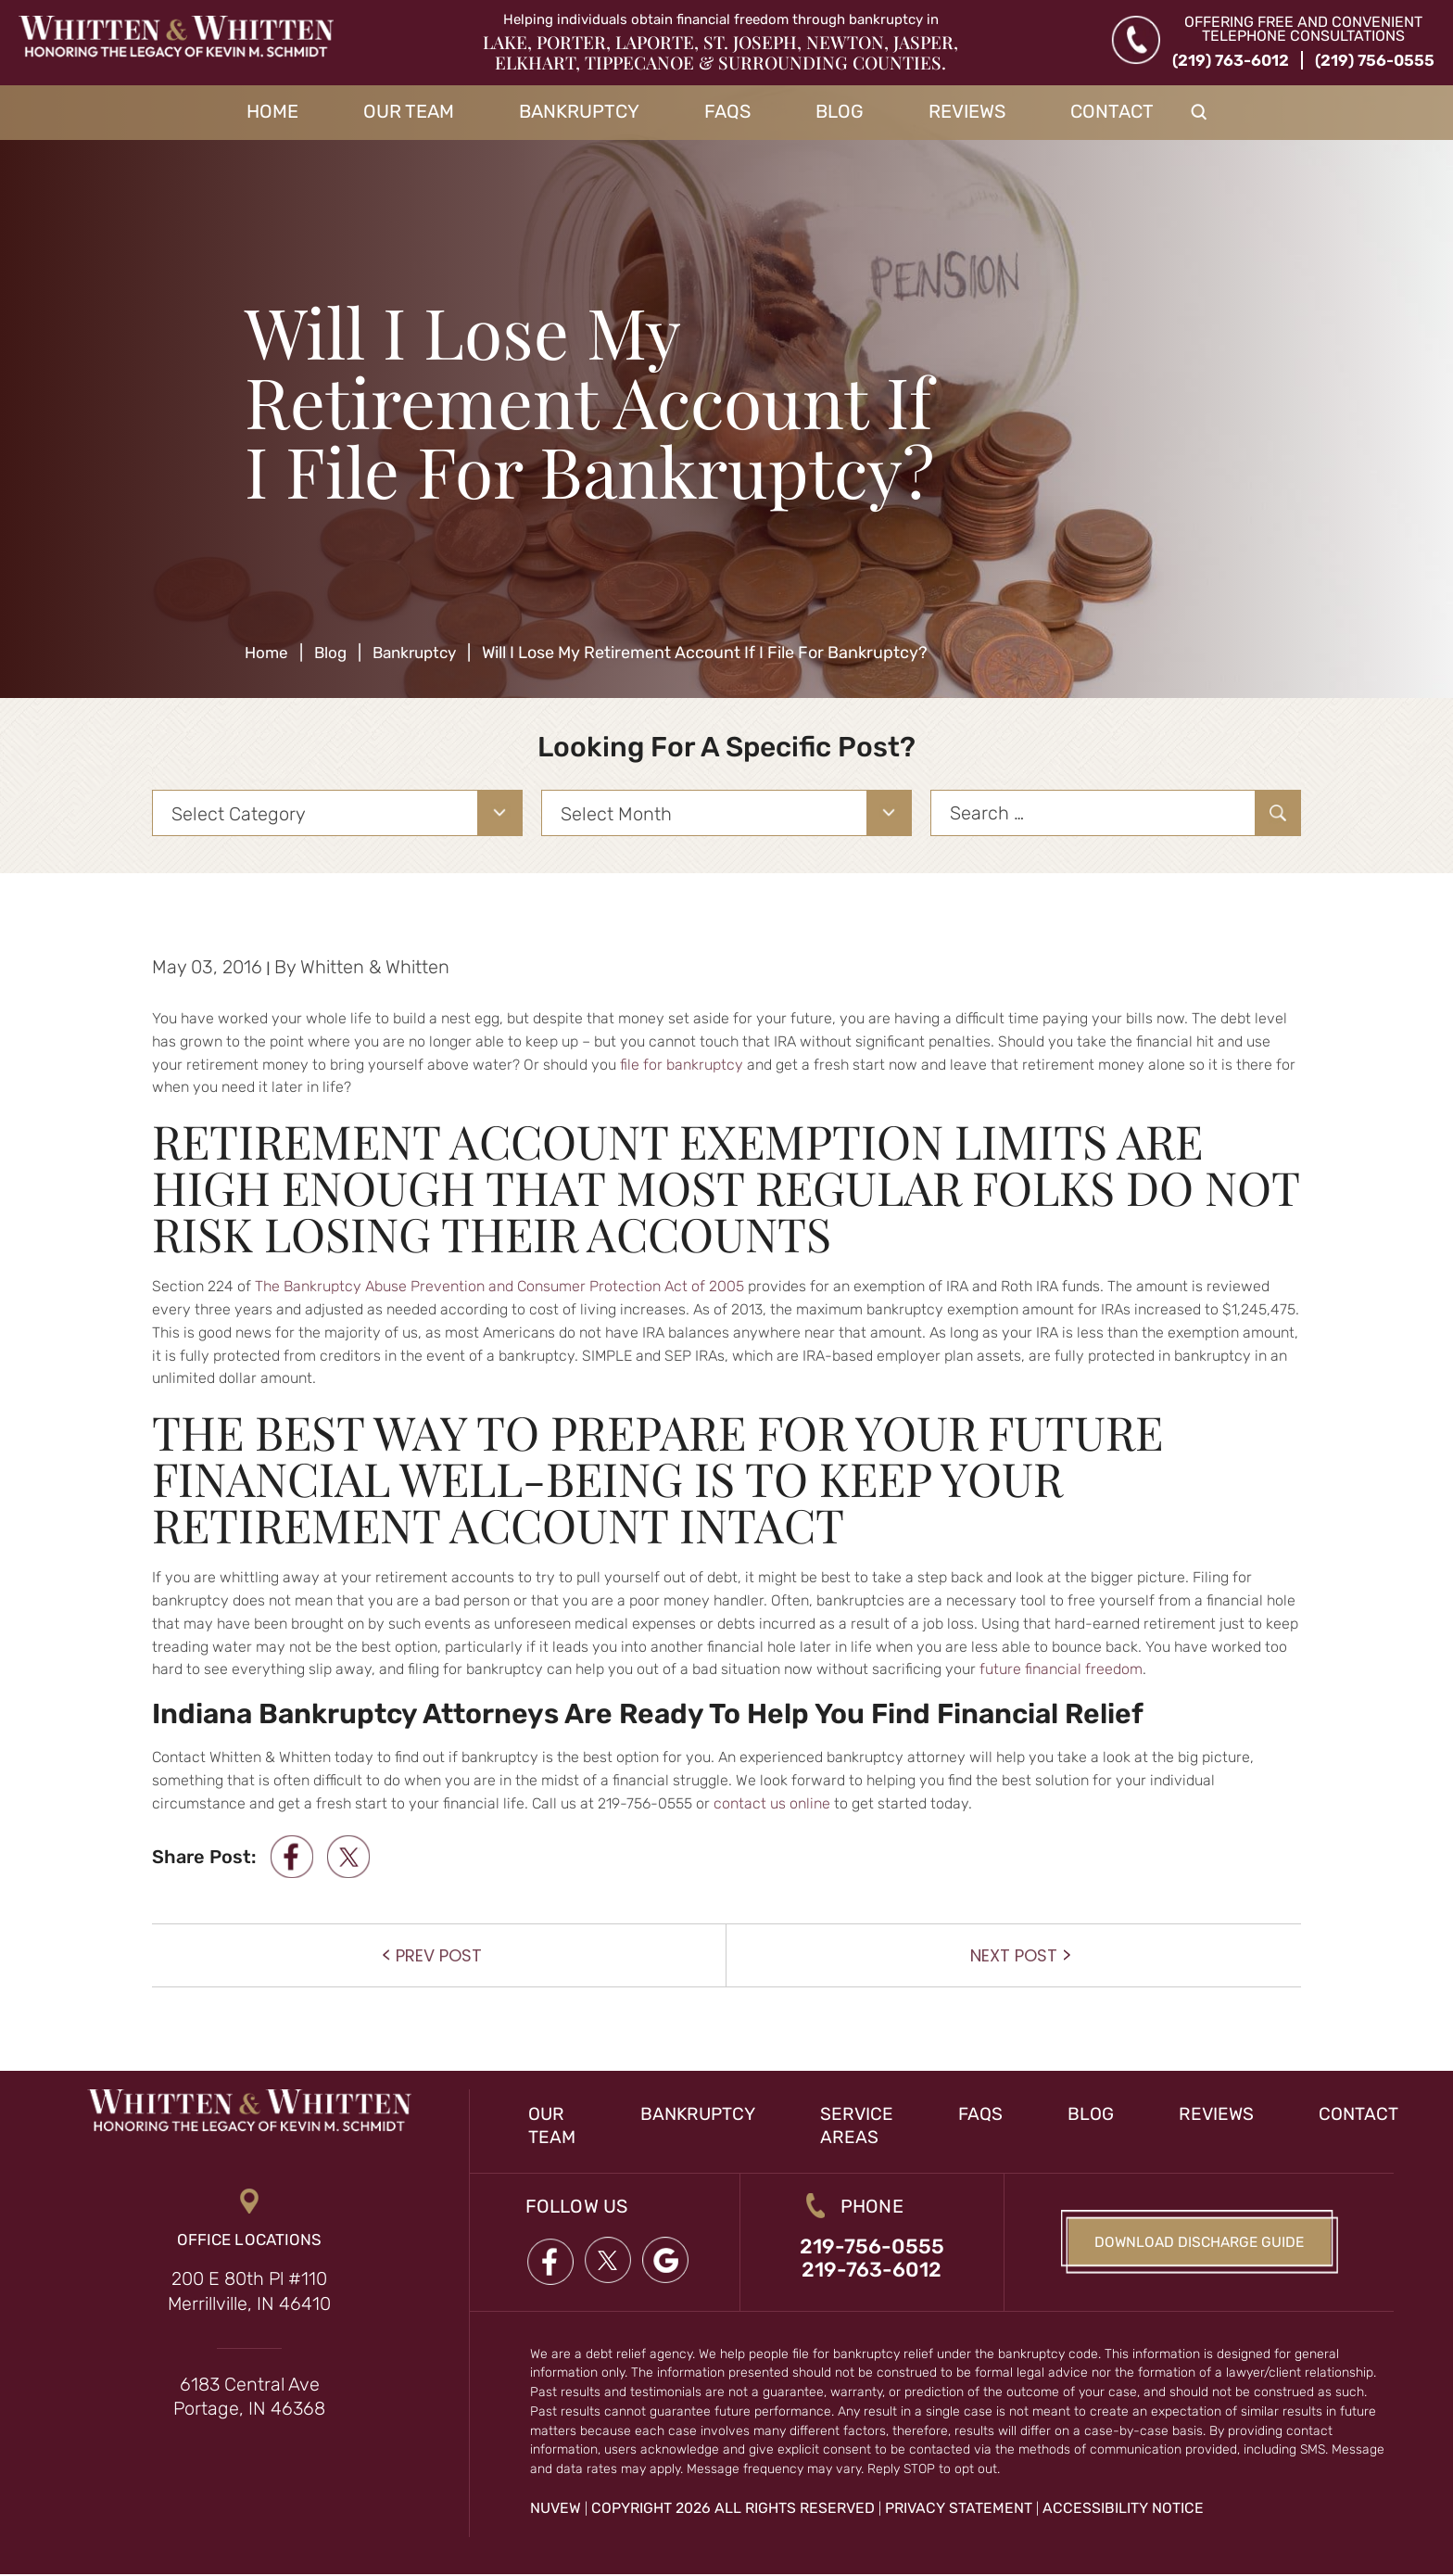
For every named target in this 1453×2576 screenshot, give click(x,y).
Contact (1112, 111)
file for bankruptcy (681, 1064)
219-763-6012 (871, 2271)
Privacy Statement (958, 2510)
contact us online (772, 1803)
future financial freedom (1061, 1669)
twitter (350, 1856)
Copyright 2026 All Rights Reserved (733, 2510)
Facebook (549, 2261)
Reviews (967, 111)
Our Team (408, 111)
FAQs (727, 111)
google (668, 2261)
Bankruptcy (579, 111)
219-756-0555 (871, 2247)
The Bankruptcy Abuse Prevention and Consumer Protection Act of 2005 (499, 1286)
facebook (292, 1856)
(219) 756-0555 (1374, 60)
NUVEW (555, 2510)
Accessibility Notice (1123, 2510)
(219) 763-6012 (1230, 60)
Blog (839, 111)
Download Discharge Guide (1199, 2243)
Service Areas (865, 2125)
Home (272, 111)
